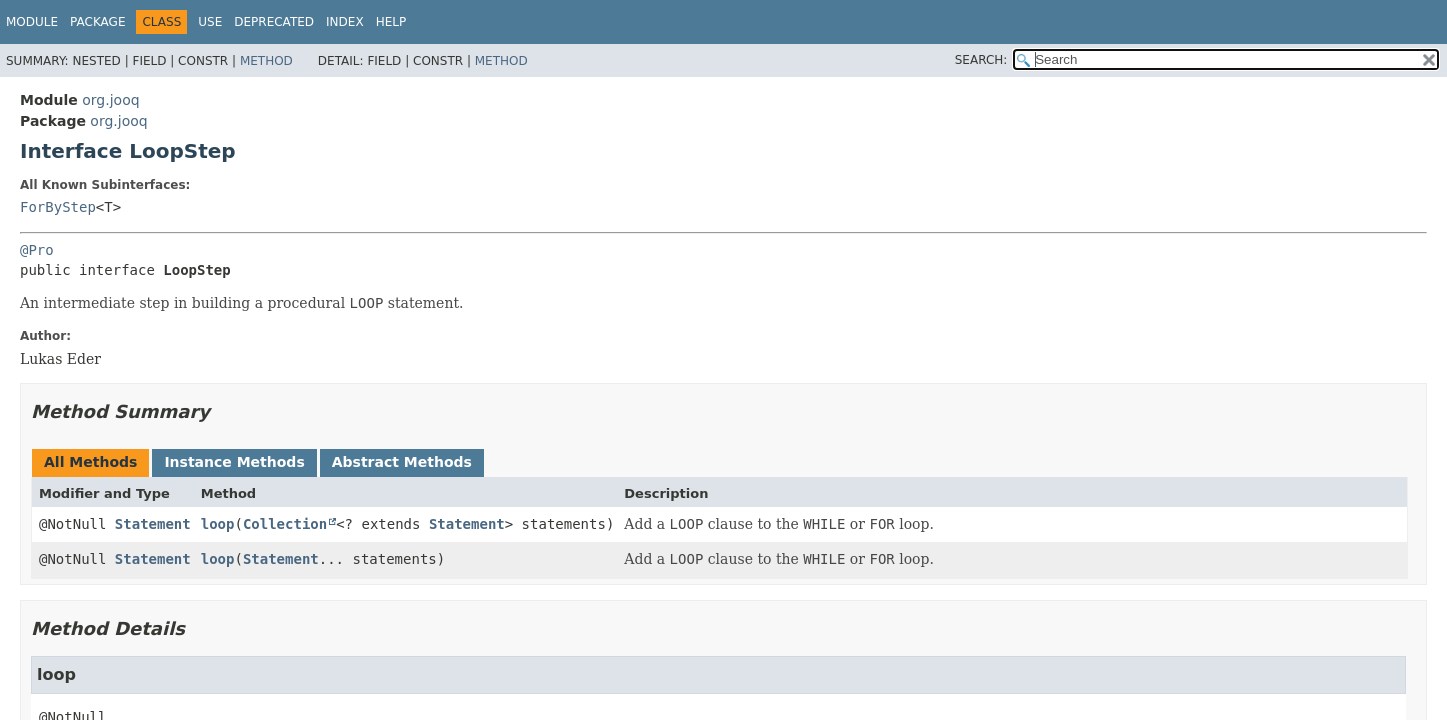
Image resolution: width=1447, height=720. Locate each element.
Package (97, 22)
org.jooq (110, 100)
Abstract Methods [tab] (402, 462)
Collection (285, 524)
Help (391, 22)
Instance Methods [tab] (234, 462)
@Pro (37, 250)
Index (345, 22)
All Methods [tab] (90, 462)
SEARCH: (981, 60)
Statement (153, 524)
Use (210, 22)
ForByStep (58, 207)
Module (32, 22)
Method (266, 61)
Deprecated (274, 22)
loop (218, 524)
